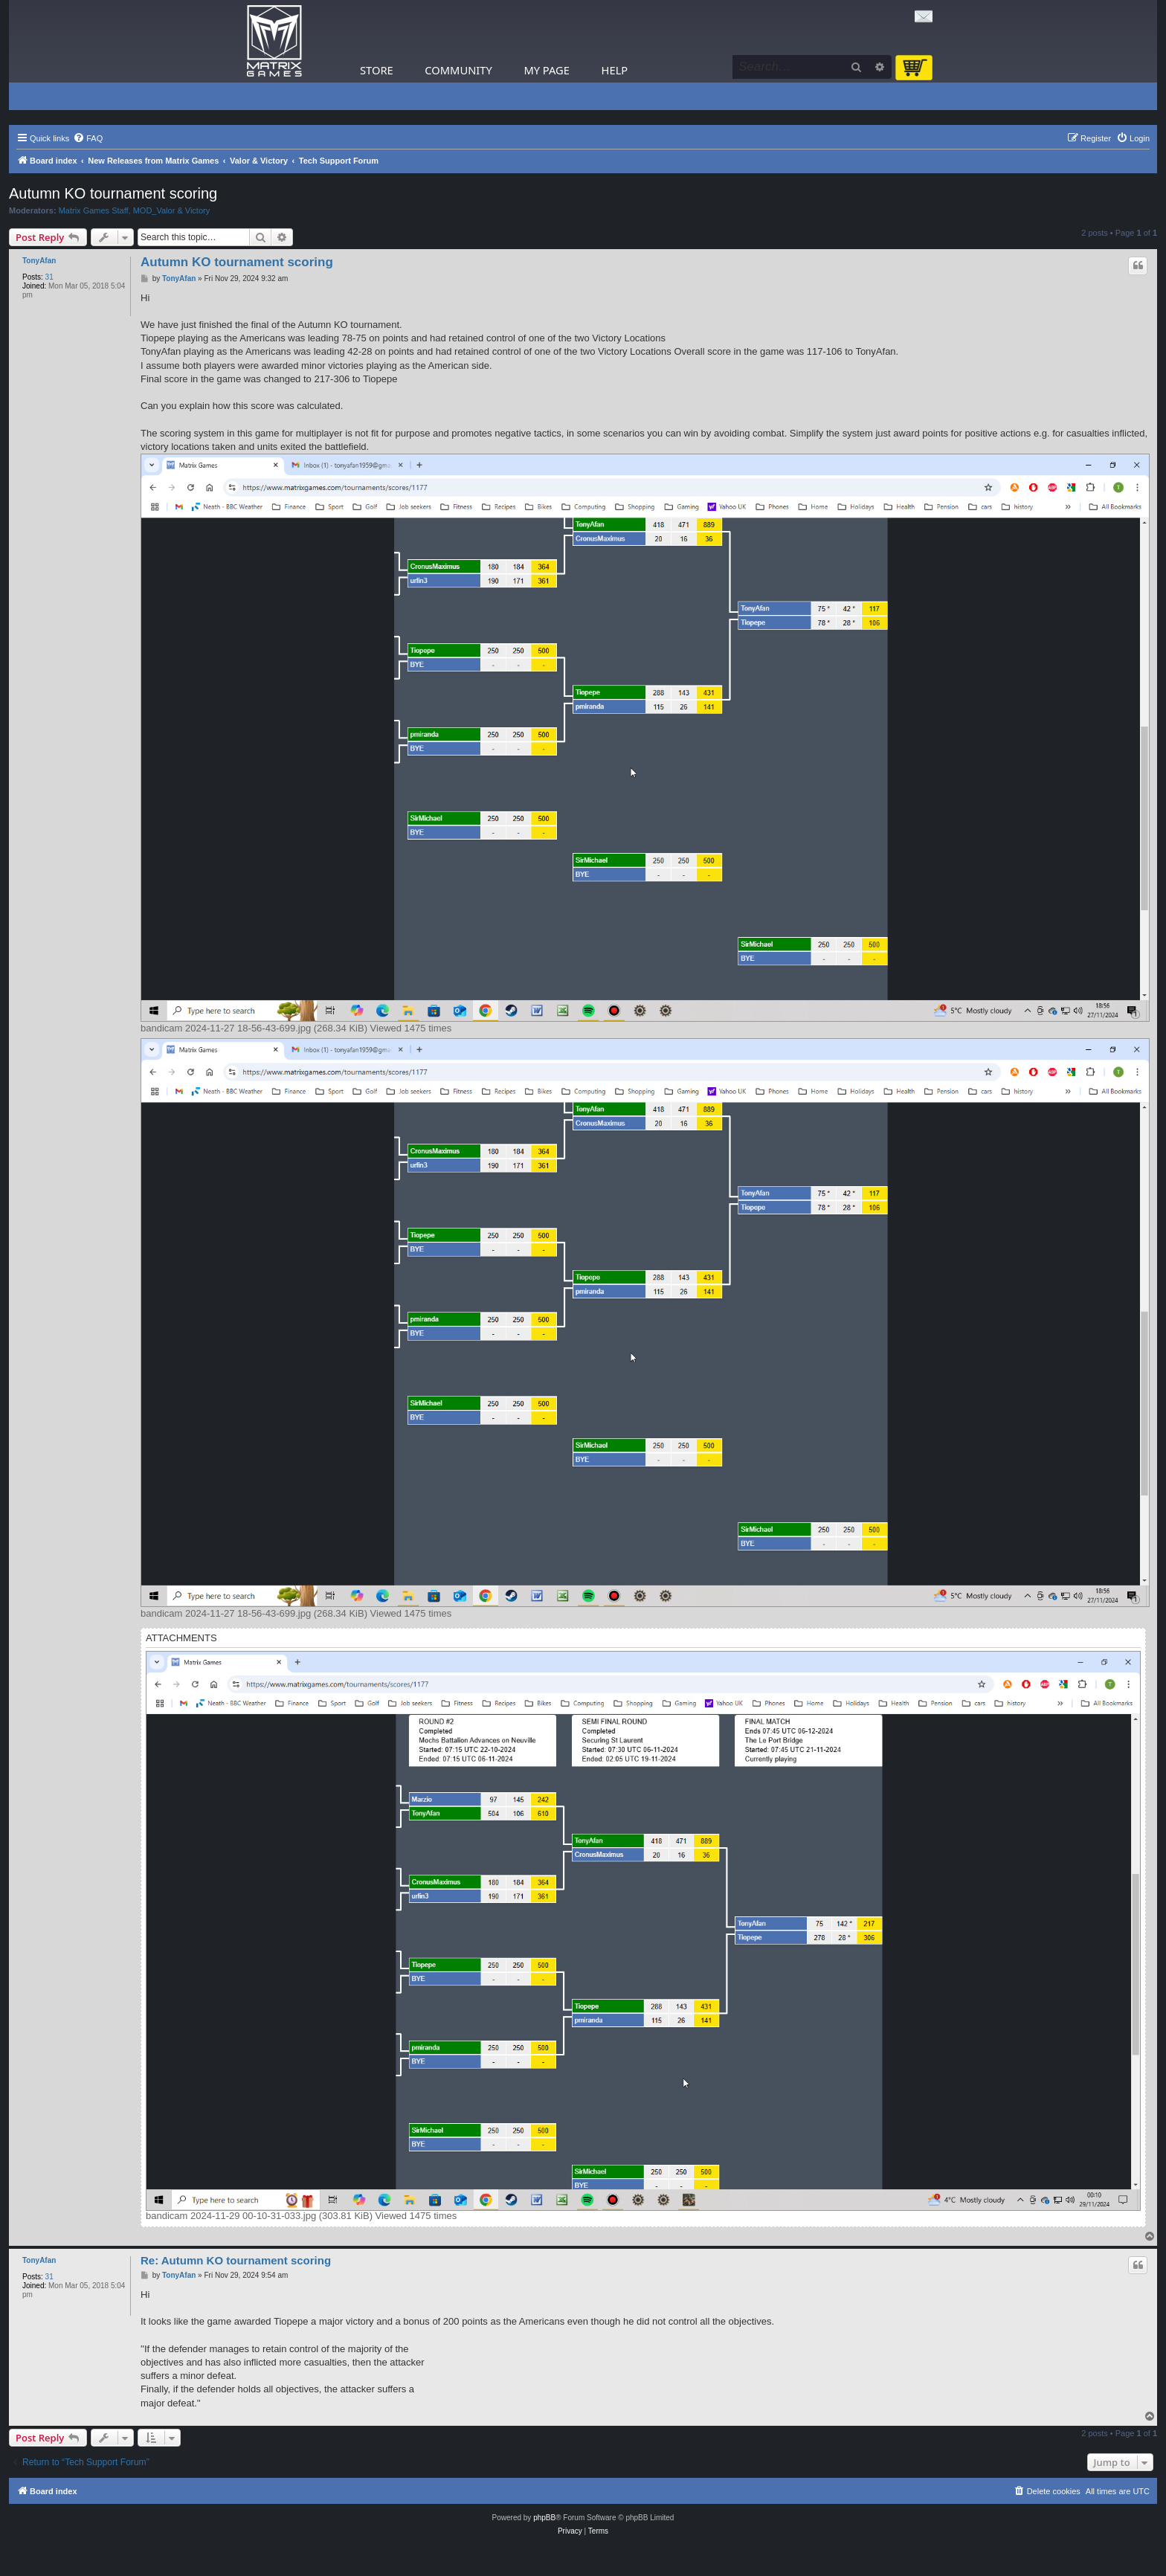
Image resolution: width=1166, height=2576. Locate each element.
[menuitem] (88, 138)
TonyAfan (39, 261)
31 (49, 277)
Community (458, 69)
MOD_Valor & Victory (171, 210)
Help (615, 69)
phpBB (544, 2518)
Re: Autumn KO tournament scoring (236, 2260)
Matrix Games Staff (94, 210)
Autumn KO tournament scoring (113, 193)
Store (376, 69)
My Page (547, 69)
